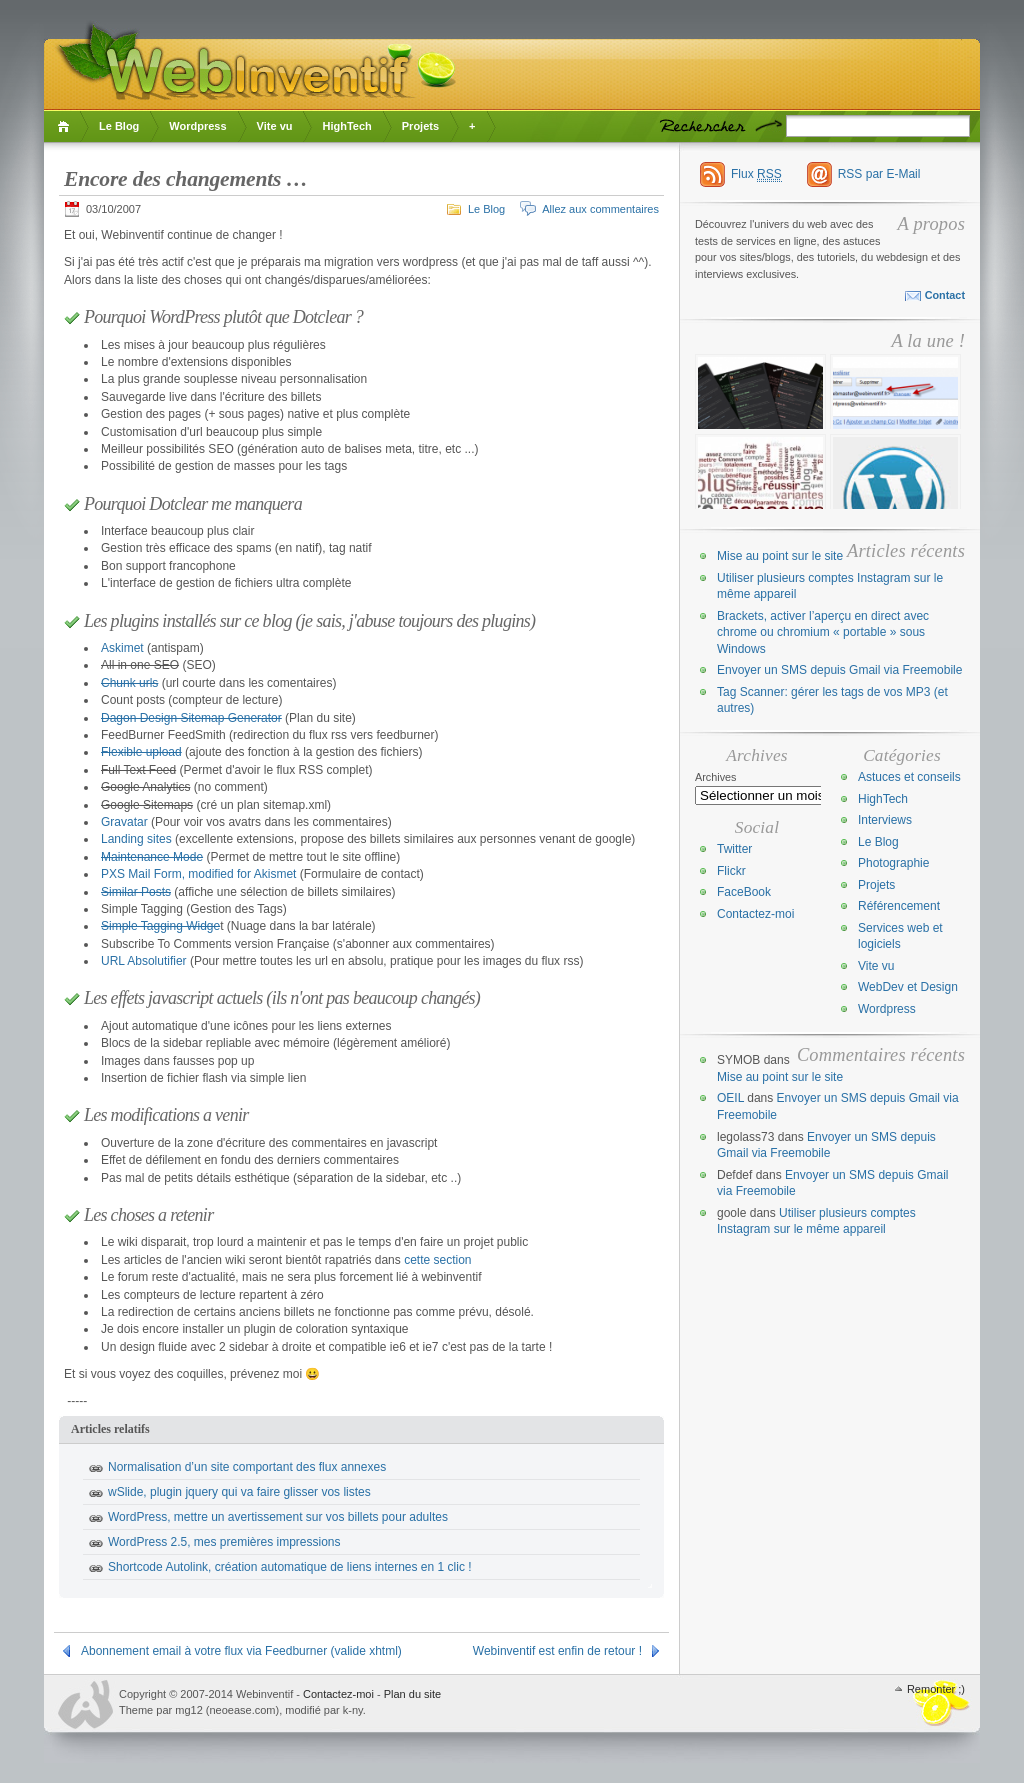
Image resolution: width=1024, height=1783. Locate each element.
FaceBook (744, 892)
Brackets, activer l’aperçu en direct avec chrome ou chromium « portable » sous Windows (823, 632)
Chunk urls (129, 683)
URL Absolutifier (144, 961)
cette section (437, 1260)
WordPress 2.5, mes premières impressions (224, 1542)
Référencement (899, 906)
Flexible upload (141, 752)
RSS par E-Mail (879, 174)
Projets (420, 126)
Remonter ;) (936, 1689)
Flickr (731, 871)
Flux (756, 174)
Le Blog (119, 126)
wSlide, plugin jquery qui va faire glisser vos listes (239, 1492)
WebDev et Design (908, 987)
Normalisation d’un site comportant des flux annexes (247, 1467)
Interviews (885, 820)
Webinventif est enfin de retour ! (557, 1651)
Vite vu (275, 126)
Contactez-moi (755, 914)
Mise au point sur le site (780, 556)
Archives (716, 777)
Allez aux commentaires (600, 209)
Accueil (66, 126)
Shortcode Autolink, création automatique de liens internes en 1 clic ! (290, 1567)
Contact (945, 295)
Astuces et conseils (909, 777)
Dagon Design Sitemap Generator (191, 718)
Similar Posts (136, 892)
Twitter (734, 849)
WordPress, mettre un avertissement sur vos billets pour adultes (278, 1517)
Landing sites (136, 839)
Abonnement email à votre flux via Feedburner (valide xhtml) (241, 1651)
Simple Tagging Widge (160, 926)
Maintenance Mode (152, 857)
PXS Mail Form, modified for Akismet (198, 874)
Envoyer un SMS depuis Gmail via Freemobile (839, 670)
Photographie (893, 863)
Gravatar (124, 822)
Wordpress (197, 126)
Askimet (122, 648)
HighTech (346, 126)
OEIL (730, 1098)
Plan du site (412, 1694)
